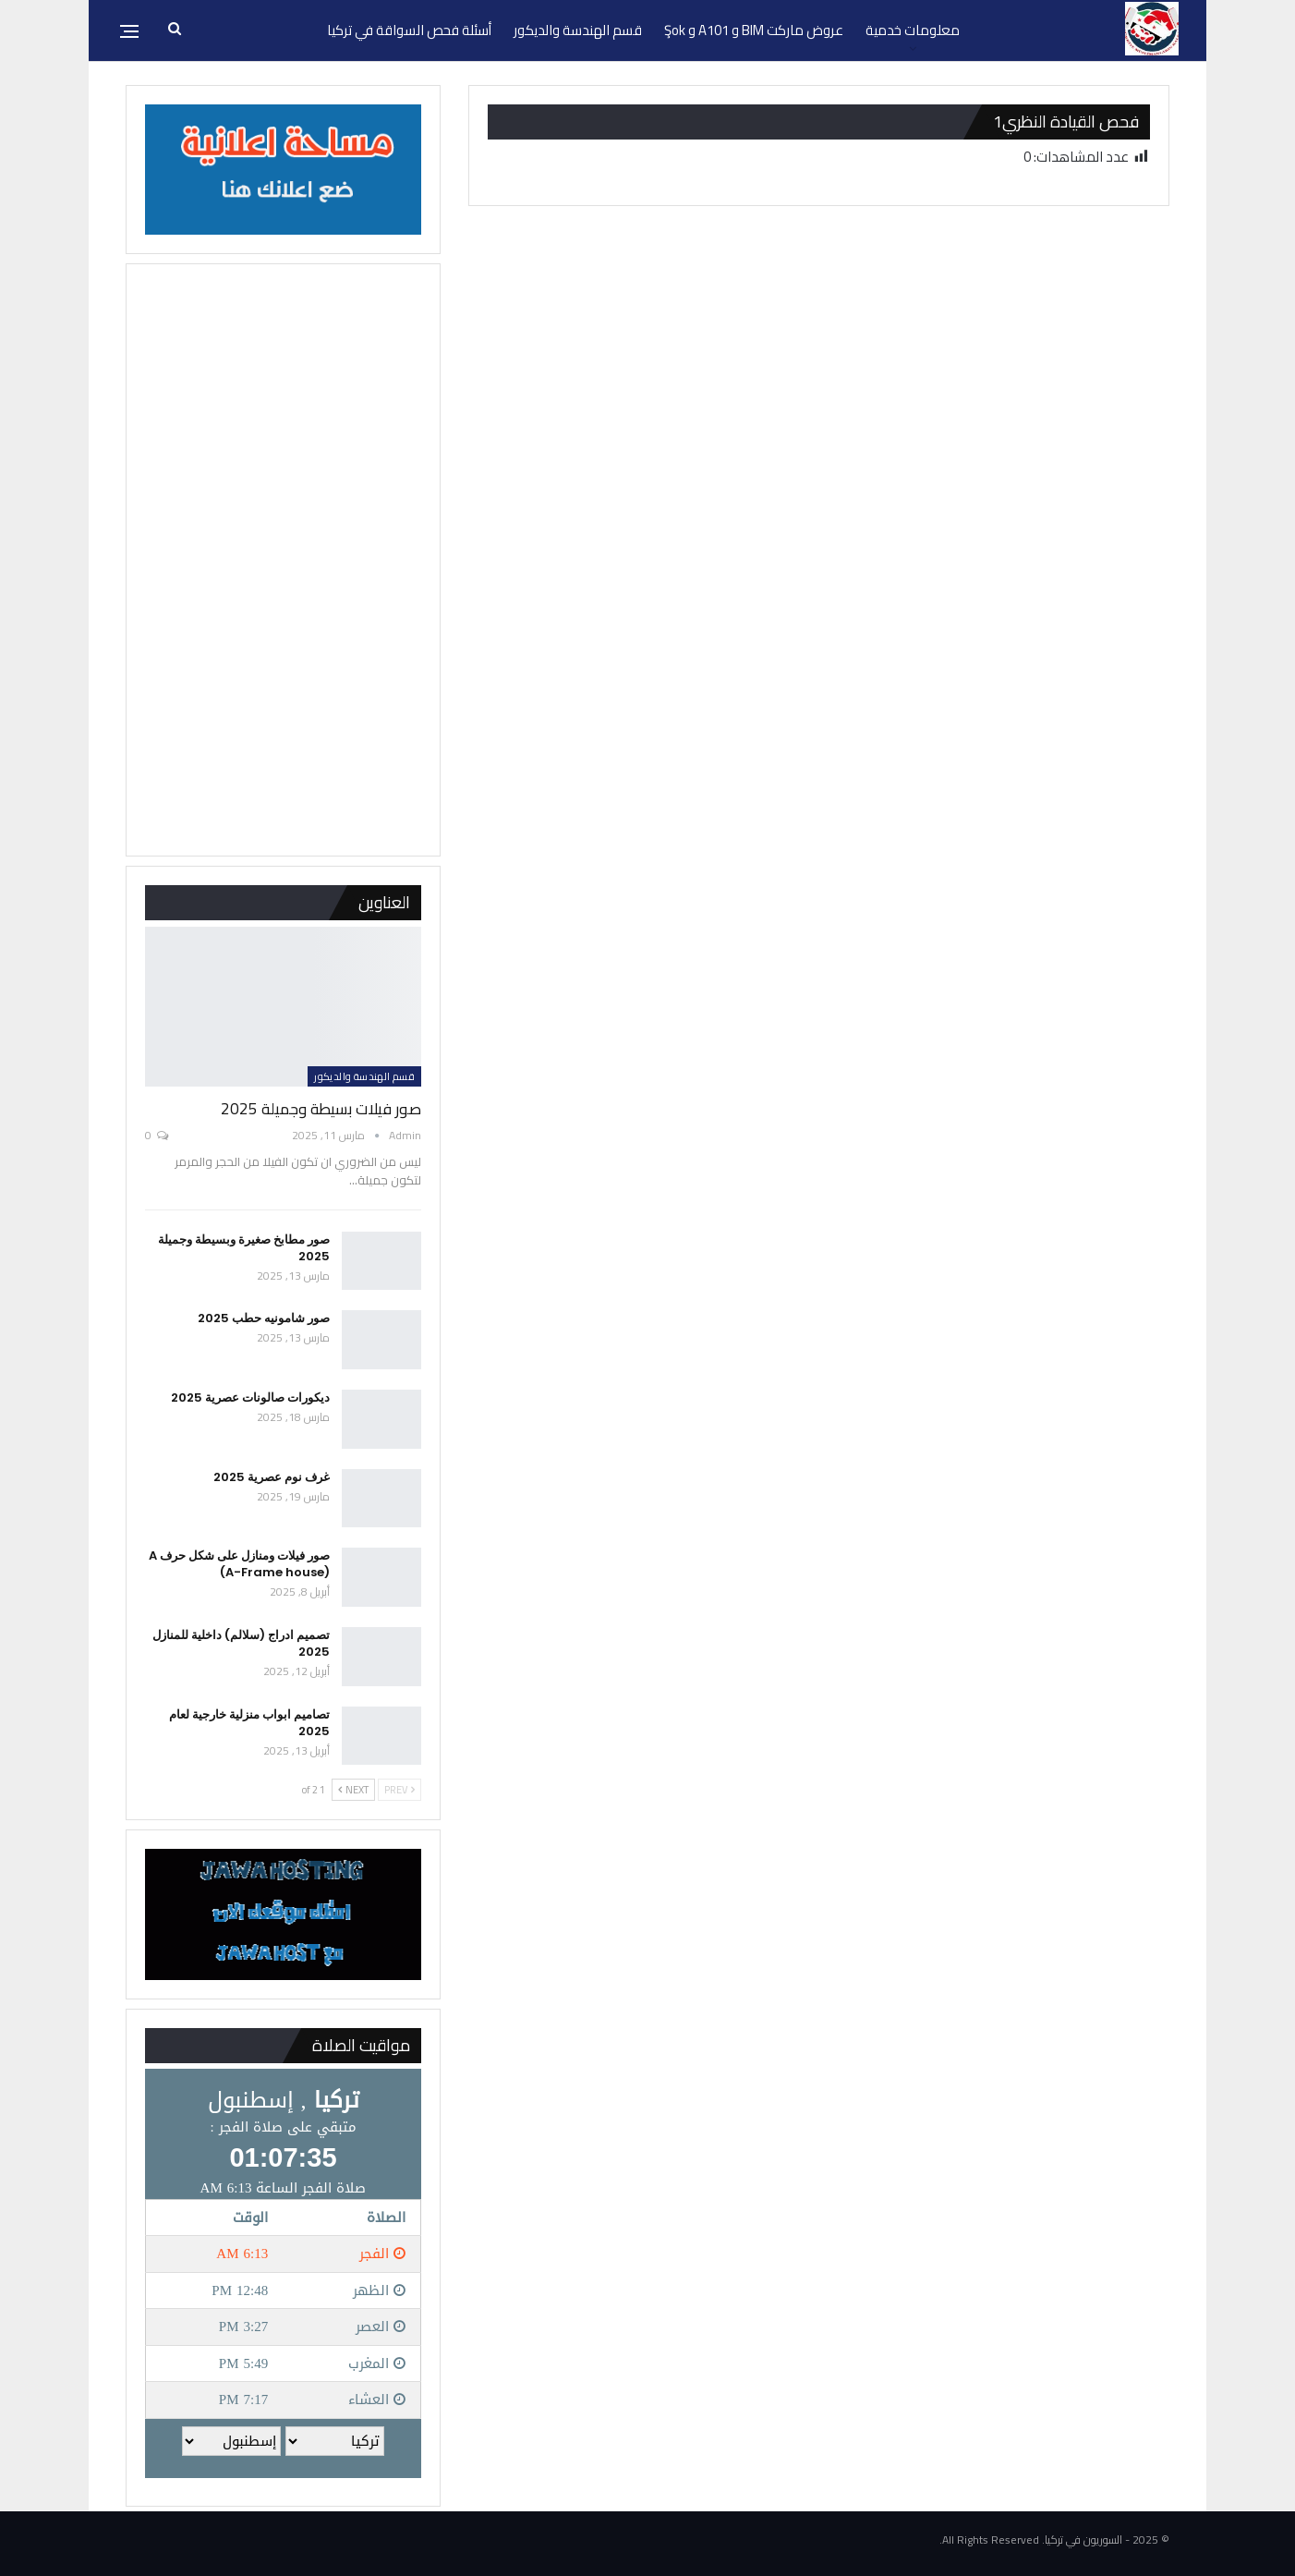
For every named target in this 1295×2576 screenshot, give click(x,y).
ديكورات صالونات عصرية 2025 (250, 1397)
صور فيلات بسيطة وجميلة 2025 (321, 1109)
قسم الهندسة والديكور (578, 30)
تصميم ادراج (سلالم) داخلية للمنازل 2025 (241, 1643)
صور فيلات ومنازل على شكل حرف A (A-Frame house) (239, 1564)
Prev (399, 1789)
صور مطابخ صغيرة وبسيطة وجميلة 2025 (244, 1248)
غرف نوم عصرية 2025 (271, 1477)
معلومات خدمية (912, 30)
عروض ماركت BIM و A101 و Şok (753, 30)
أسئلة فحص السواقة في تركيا (409, 30)
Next (353, 1789)
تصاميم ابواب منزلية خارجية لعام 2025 (249, 1723)
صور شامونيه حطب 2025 (264, 1318)
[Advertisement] (283, 560)
